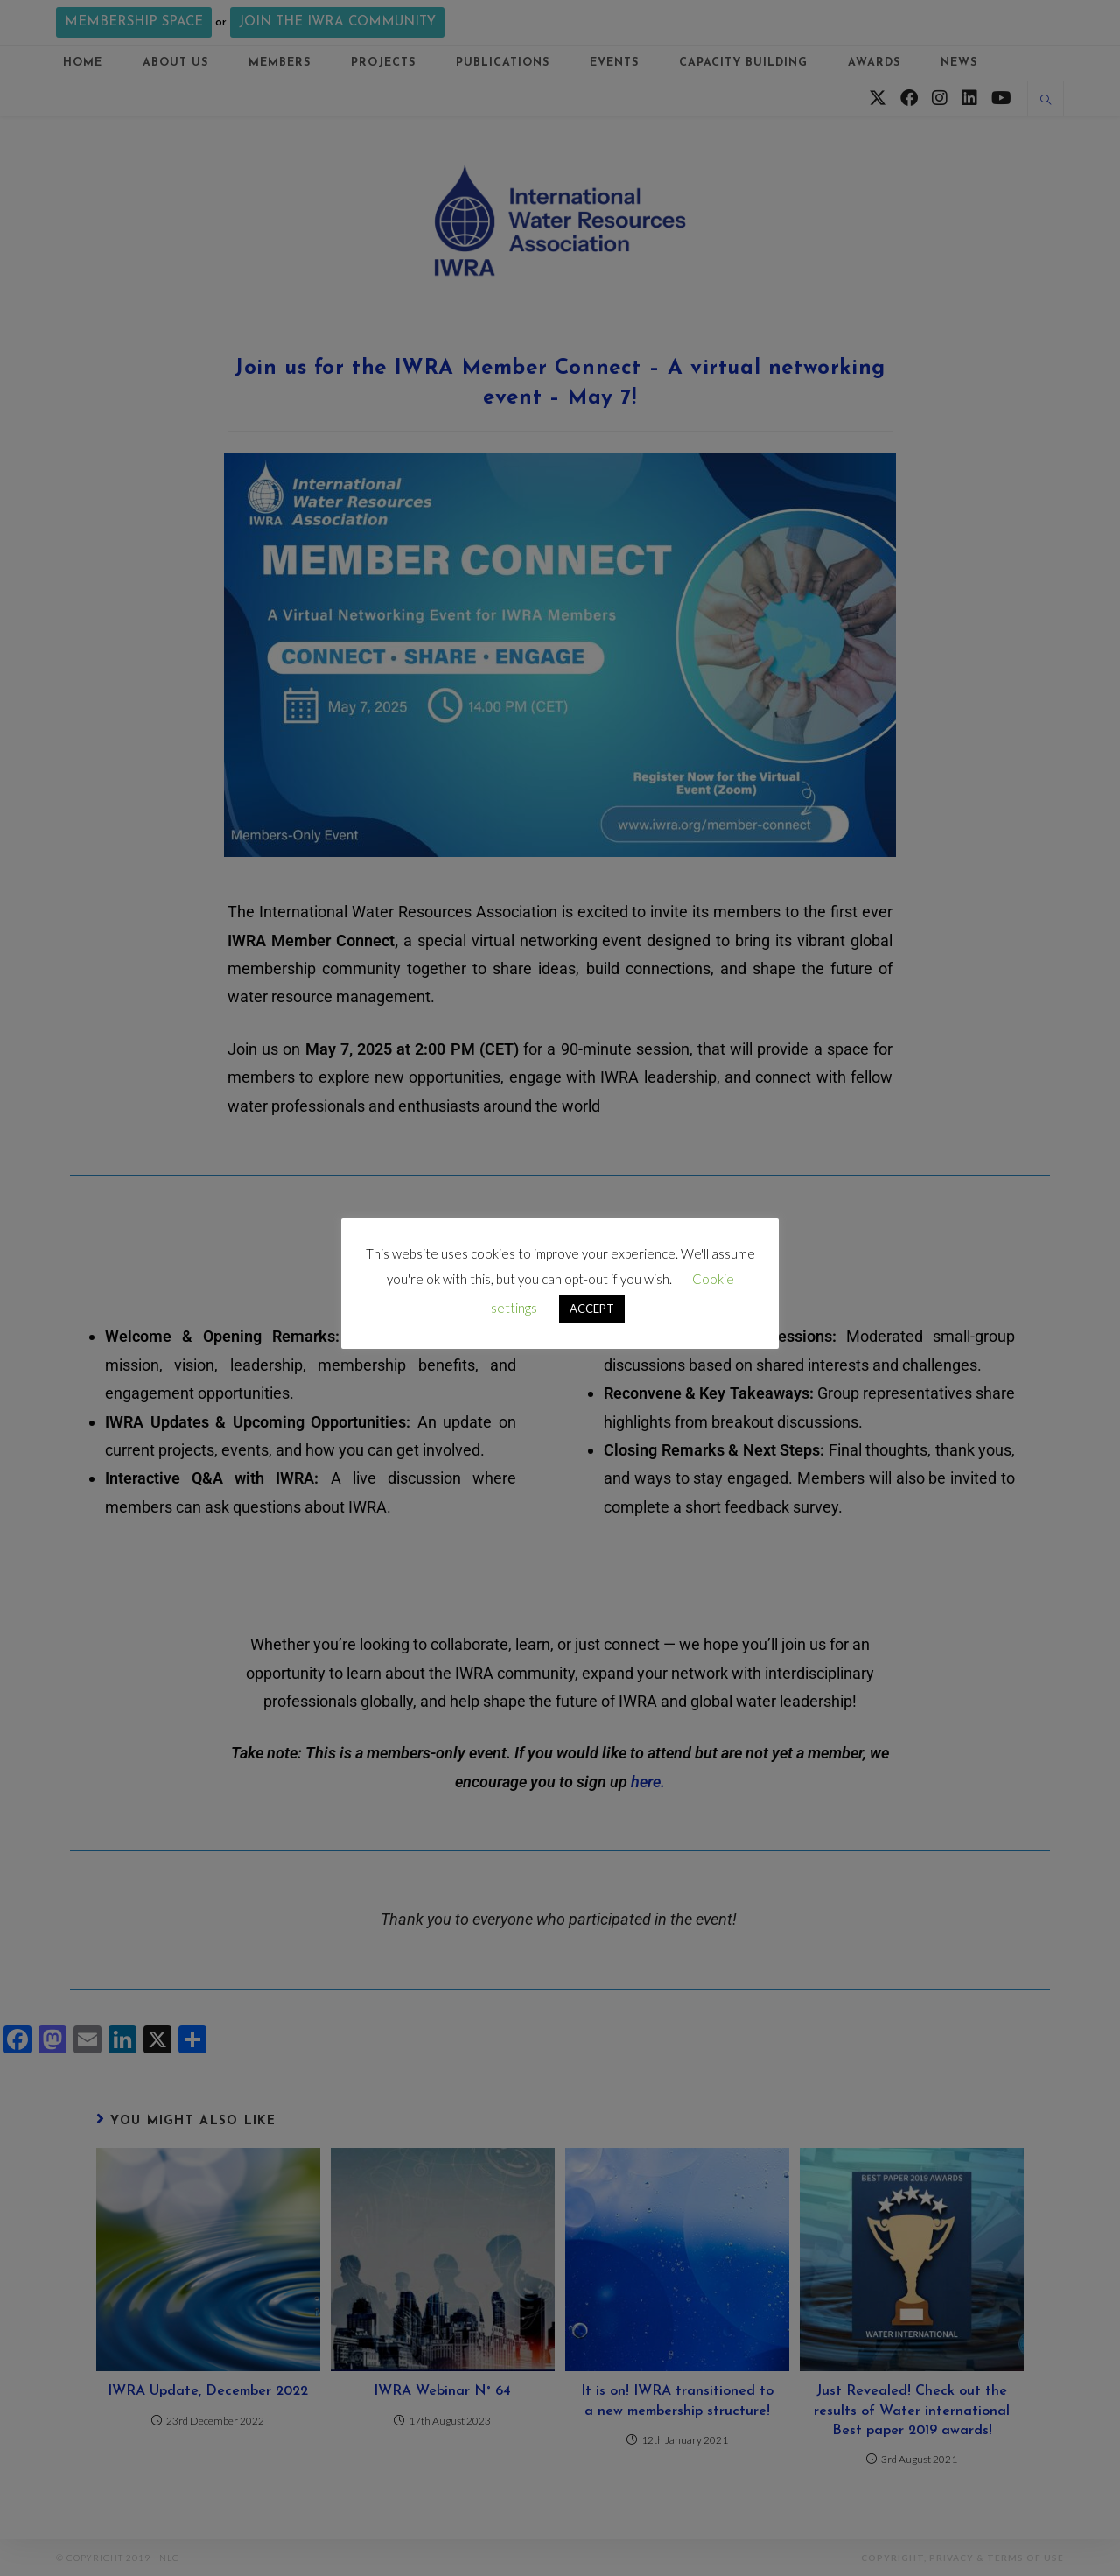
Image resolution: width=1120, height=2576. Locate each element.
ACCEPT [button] (592, 1309)
